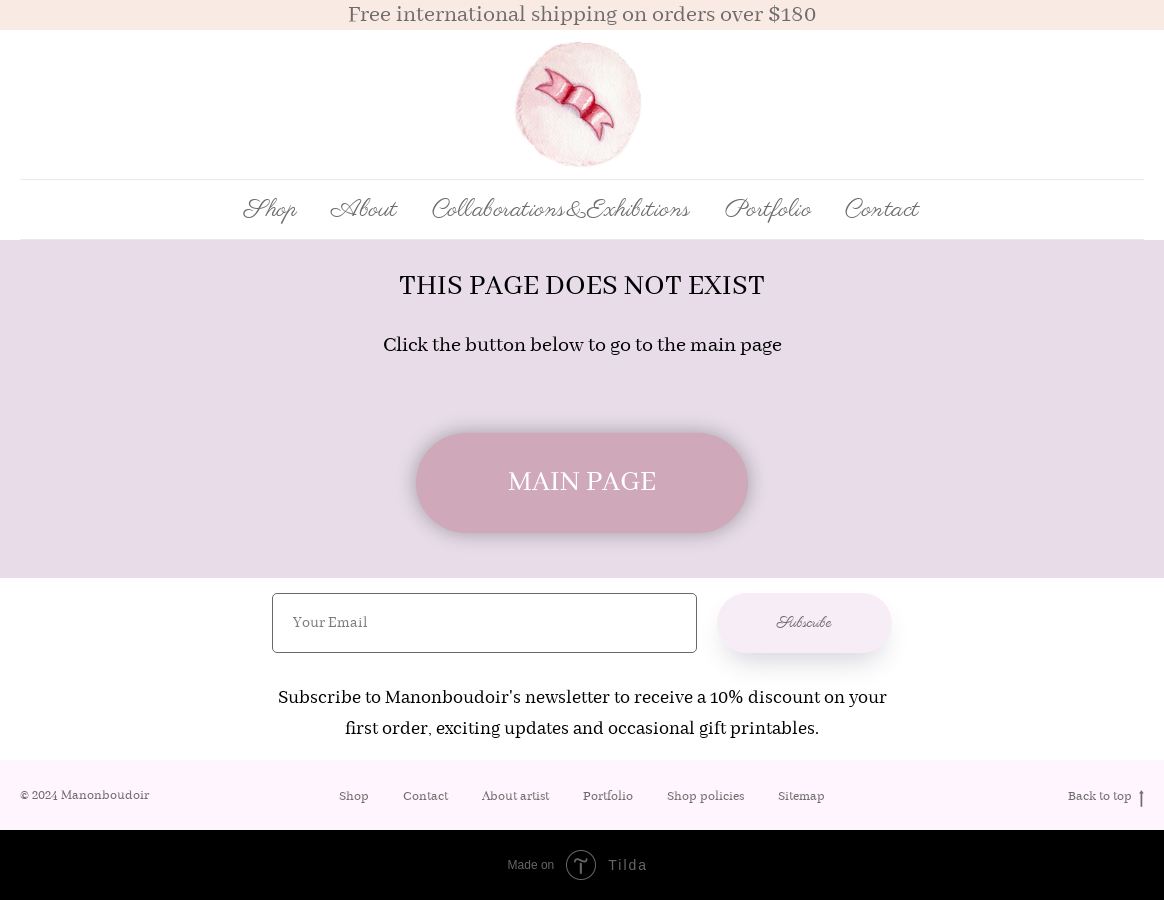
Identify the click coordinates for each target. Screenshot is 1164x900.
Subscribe (804, 623)
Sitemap (801, 796)
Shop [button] (270, 210)
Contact (882, 210)
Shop (354, 796)
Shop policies (705, 796)
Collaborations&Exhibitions (561, 210)
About (364, 210)
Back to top (1106, 797)
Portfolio (768, 210)
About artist (515, 796)
